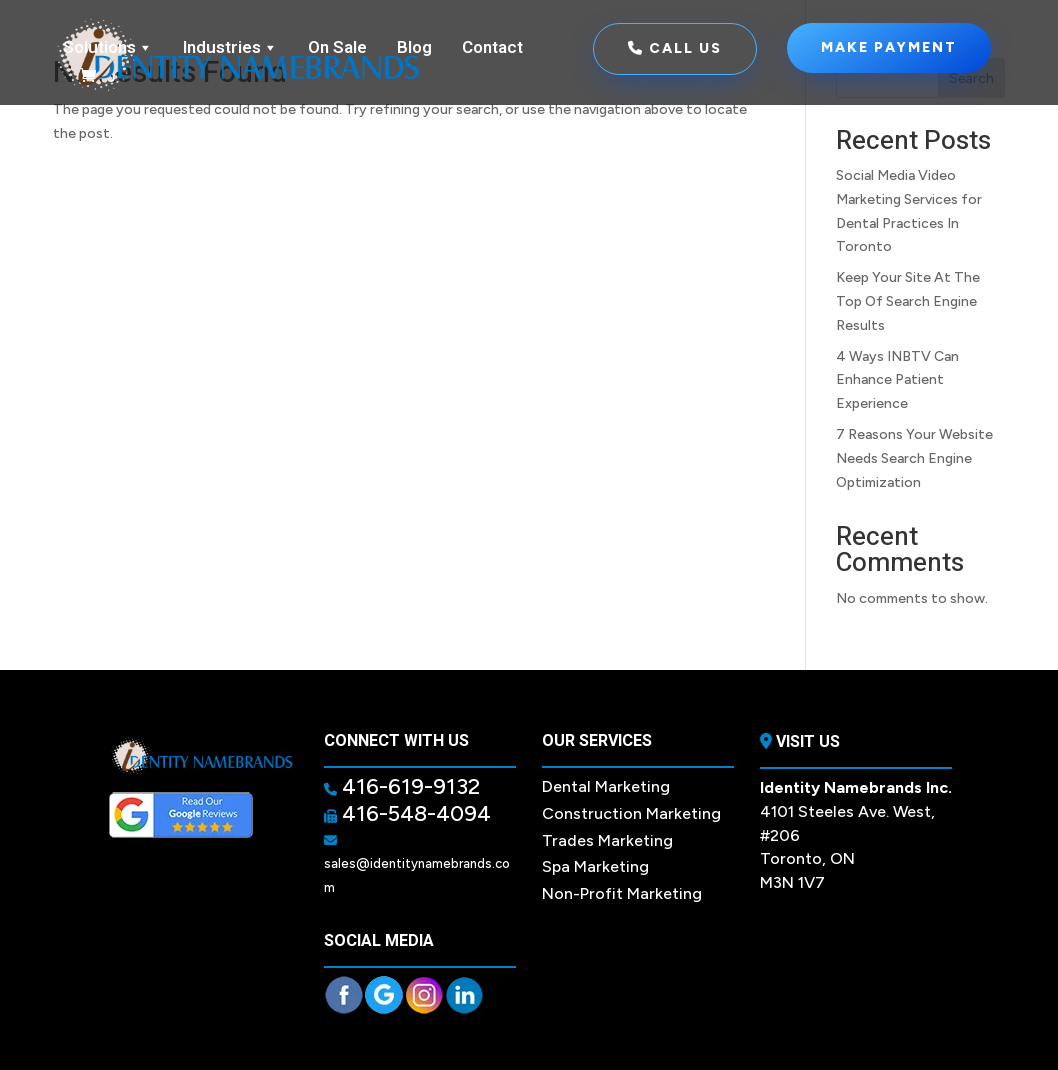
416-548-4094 (414, 813)
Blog (414, 47)
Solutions (108, 48)
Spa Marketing (595, 866)
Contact (492, 47)
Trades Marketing (607, 840)
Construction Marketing (631, 813)
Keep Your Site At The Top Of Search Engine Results (908, 301)
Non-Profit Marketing (622, 893)
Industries (230, 48)
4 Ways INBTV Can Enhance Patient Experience (897, 380)
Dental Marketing (606, 786)
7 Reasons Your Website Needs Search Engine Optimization (914, 458)
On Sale (337, 47)
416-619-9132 (408, 786)
